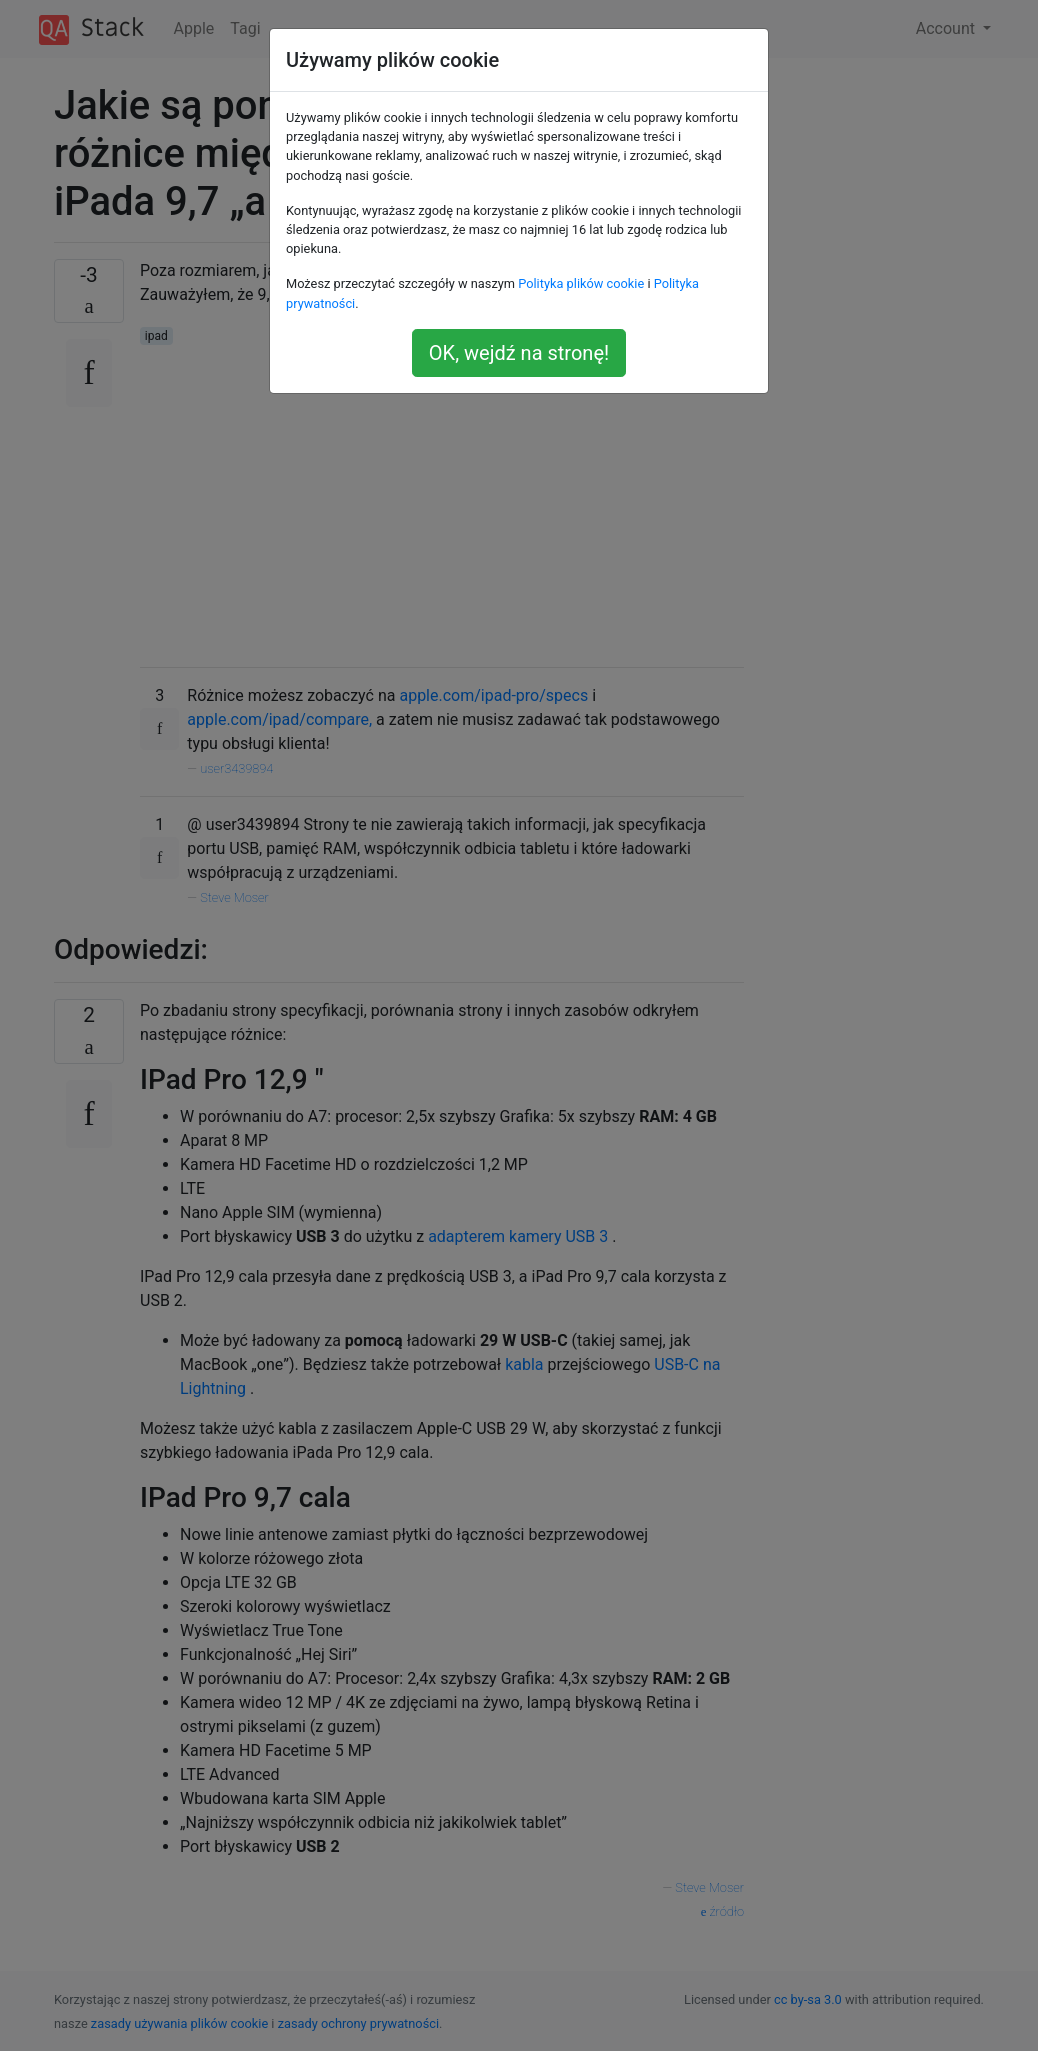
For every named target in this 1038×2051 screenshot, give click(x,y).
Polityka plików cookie (581, 283)
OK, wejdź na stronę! (519, 353)
